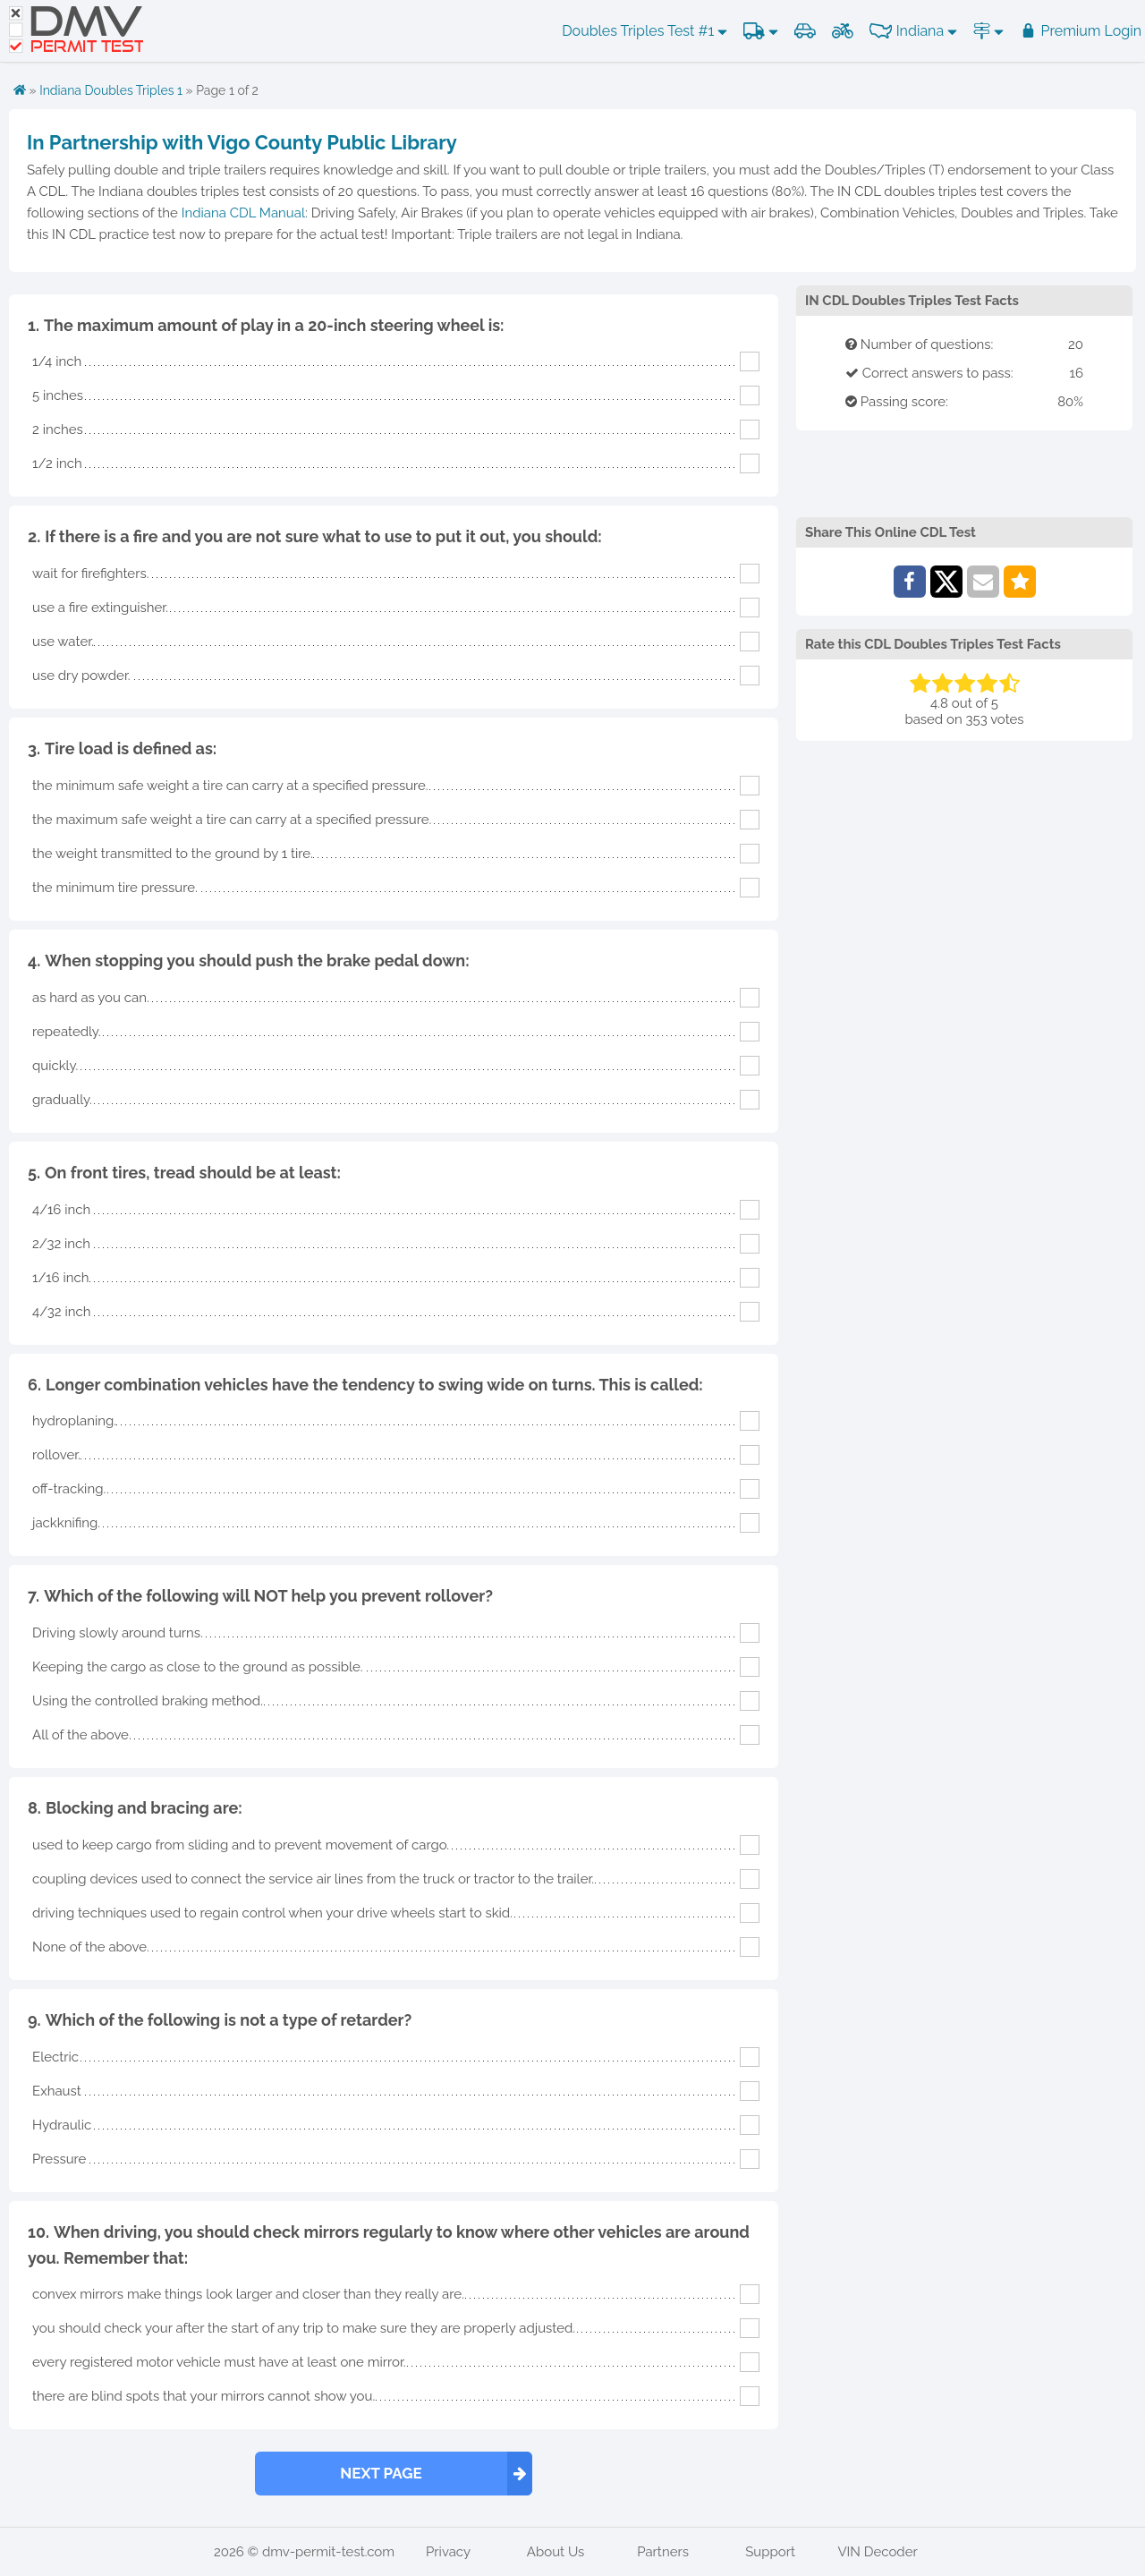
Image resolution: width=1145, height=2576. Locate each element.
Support (770, 2552)
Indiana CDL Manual (243, 213)
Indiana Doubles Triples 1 (110, 90)
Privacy (448, 2552)
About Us (555, 2552)
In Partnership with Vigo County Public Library (242, 142)
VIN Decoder (877, 2552)
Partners (663, 2552)
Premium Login (1080, 30)
